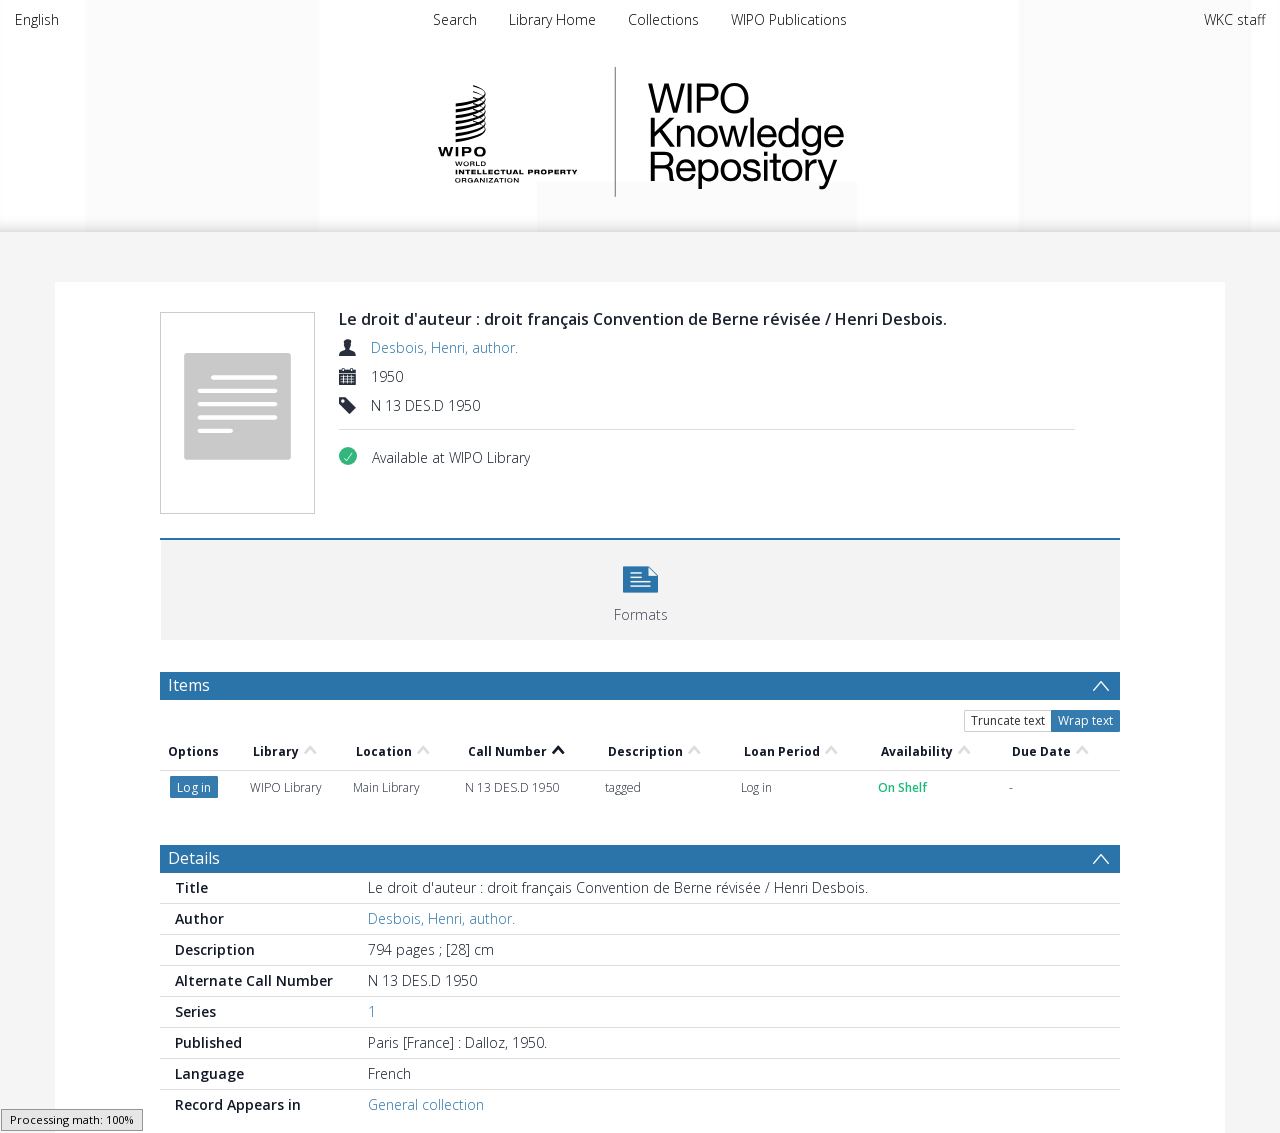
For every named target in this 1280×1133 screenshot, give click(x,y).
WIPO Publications (789, 19)
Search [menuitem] (455, 19)
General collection (426, 1104)
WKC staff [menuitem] (1234, 19)
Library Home (552, 19)
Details (194, 858)
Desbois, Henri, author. (444, 347)
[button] (640, 587)
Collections (663, 19)
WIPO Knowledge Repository (828, 132)
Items (189, 685)
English (37, 19)
